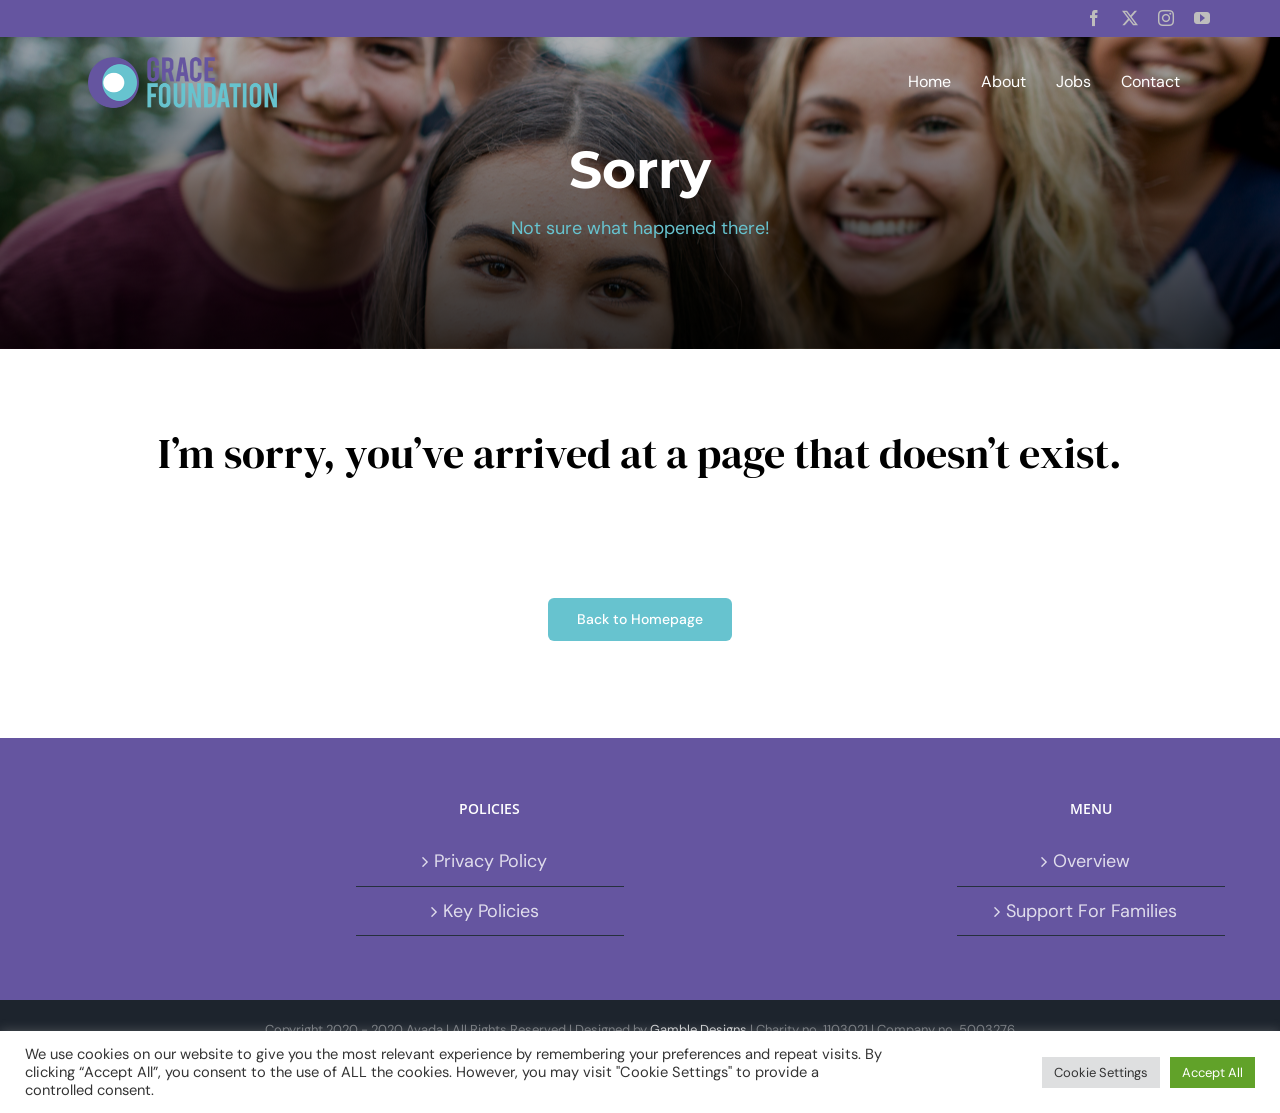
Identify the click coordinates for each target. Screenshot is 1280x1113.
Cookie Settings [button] (1101, 1072)
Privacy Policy (490, 861)
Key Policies (491, 911)
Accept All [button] (1212, 1072)
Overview (1091, 861)
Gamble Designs (698, 1029)
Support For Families (1091, 911)
